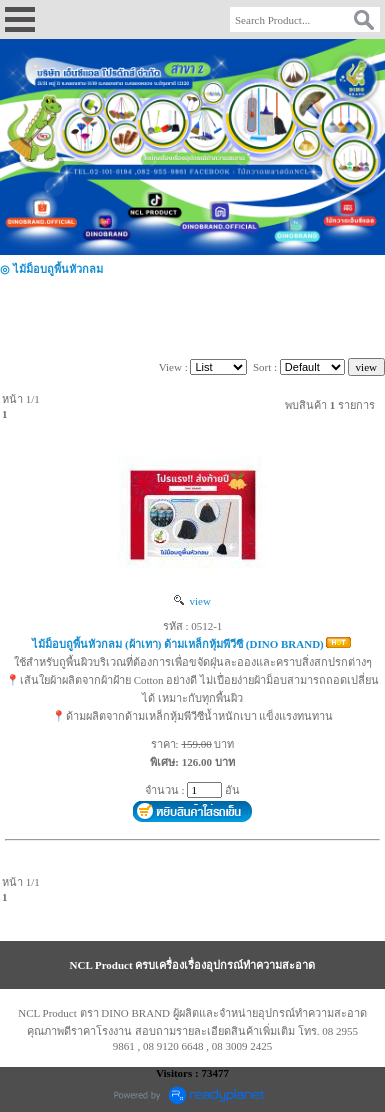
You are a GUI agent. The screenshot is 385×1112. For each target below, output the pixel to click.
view (192, 601)
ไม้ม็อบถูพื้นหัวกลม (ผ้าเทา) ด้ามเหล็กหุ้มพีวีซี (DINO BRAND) (178, 644)
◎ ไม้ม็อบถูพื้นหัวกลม (51, 269)
